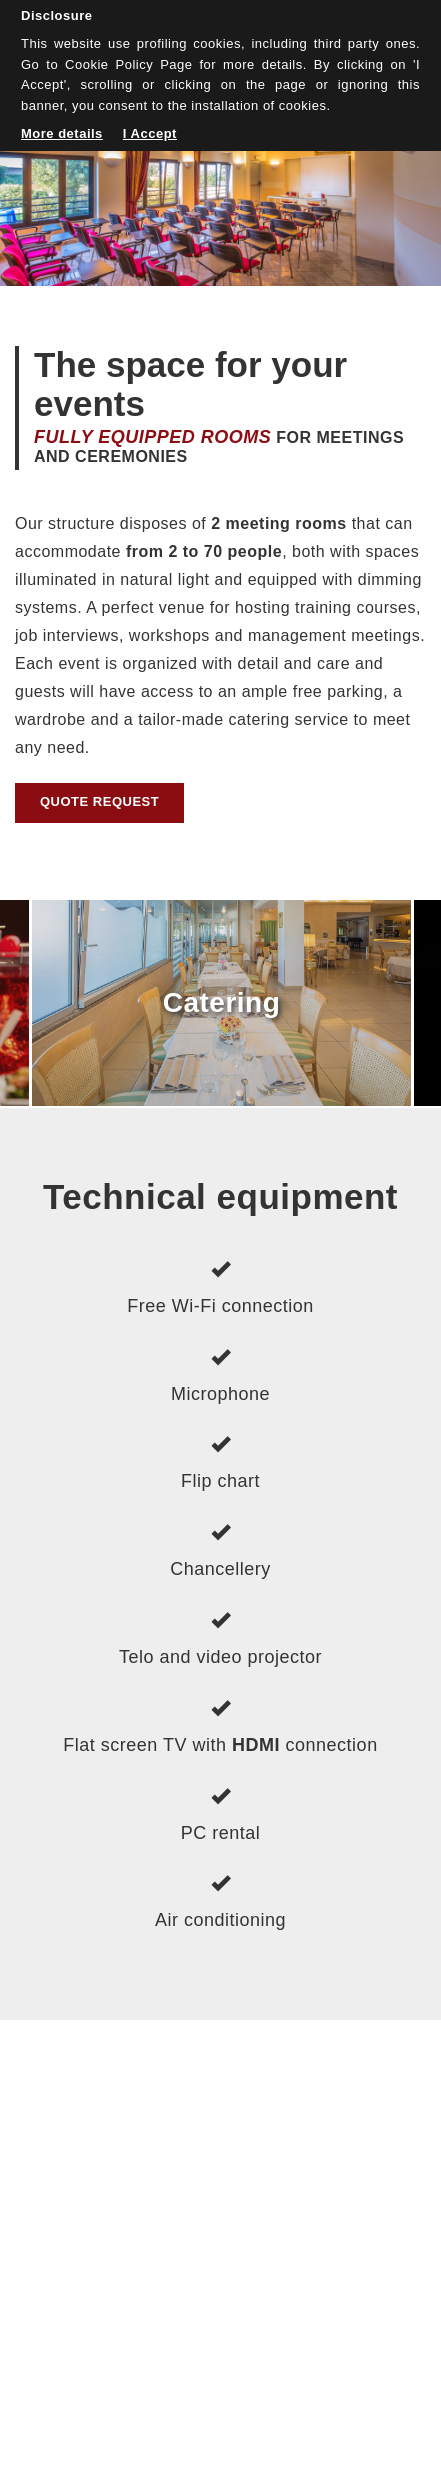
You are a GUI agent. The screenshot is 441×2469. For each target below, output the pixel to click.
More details (62, 133)
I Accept (150, 133)
